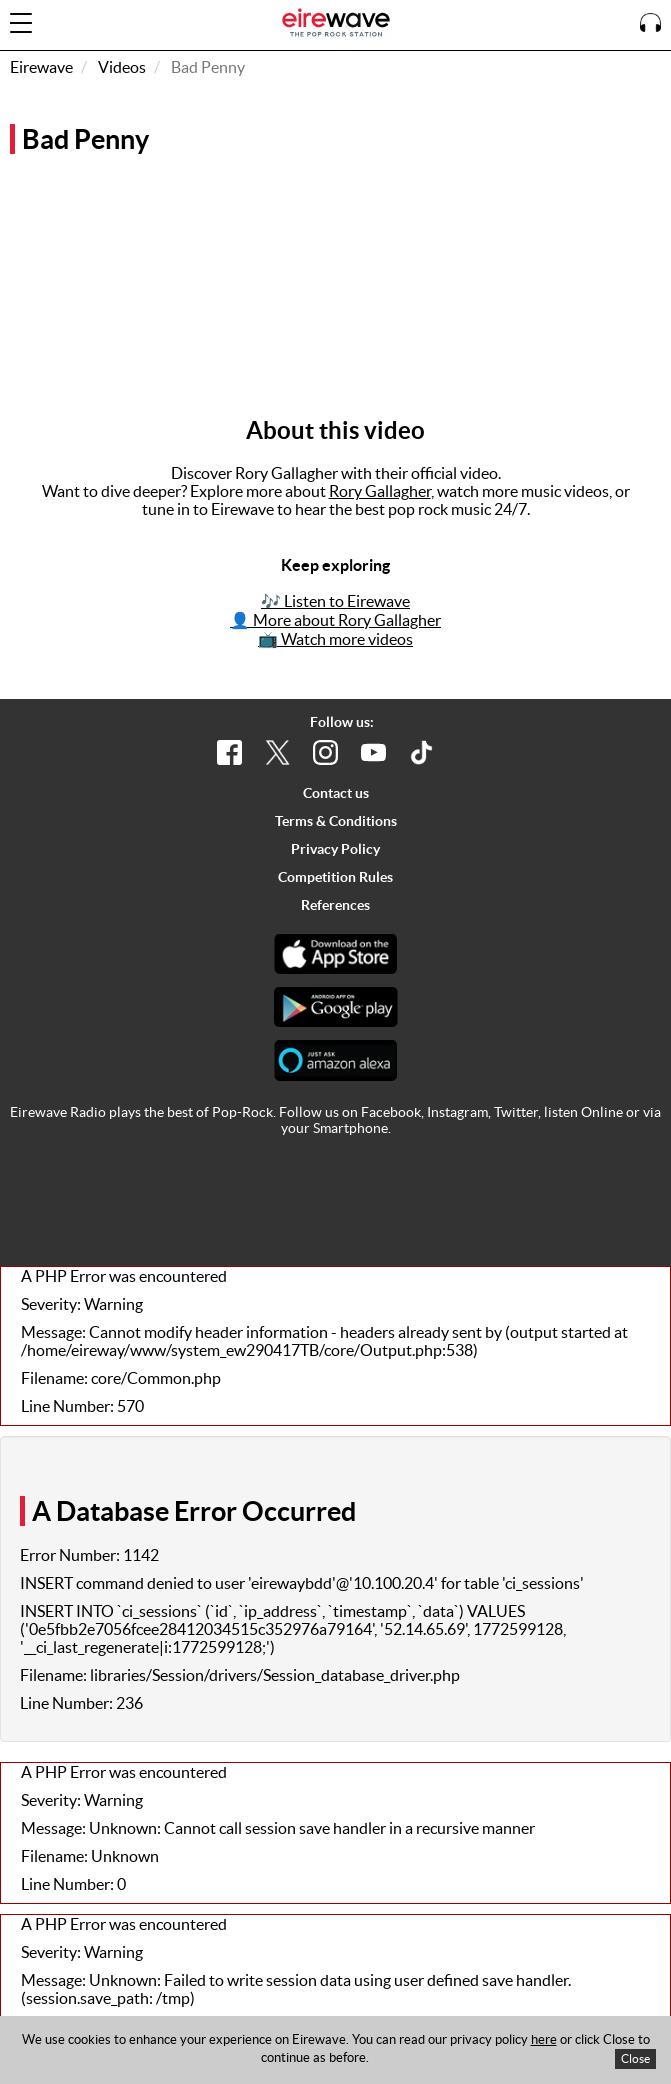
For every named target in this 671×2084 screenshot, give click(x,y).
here (544, 2039)
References (335, 905)
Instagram (457, 1112)
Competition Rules (335, 877)
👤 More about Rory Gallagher (335, 620)
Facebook (391, 1112)
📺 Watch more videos (335, 639)
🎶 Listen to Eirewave (335, 601)
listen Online (583, 1112)
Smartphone (350, 1128)
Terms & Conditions (336, 821)
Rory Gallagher (380, 491)
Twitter (516, 1112)
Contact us (336, 793)
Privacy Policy (335, 849)
